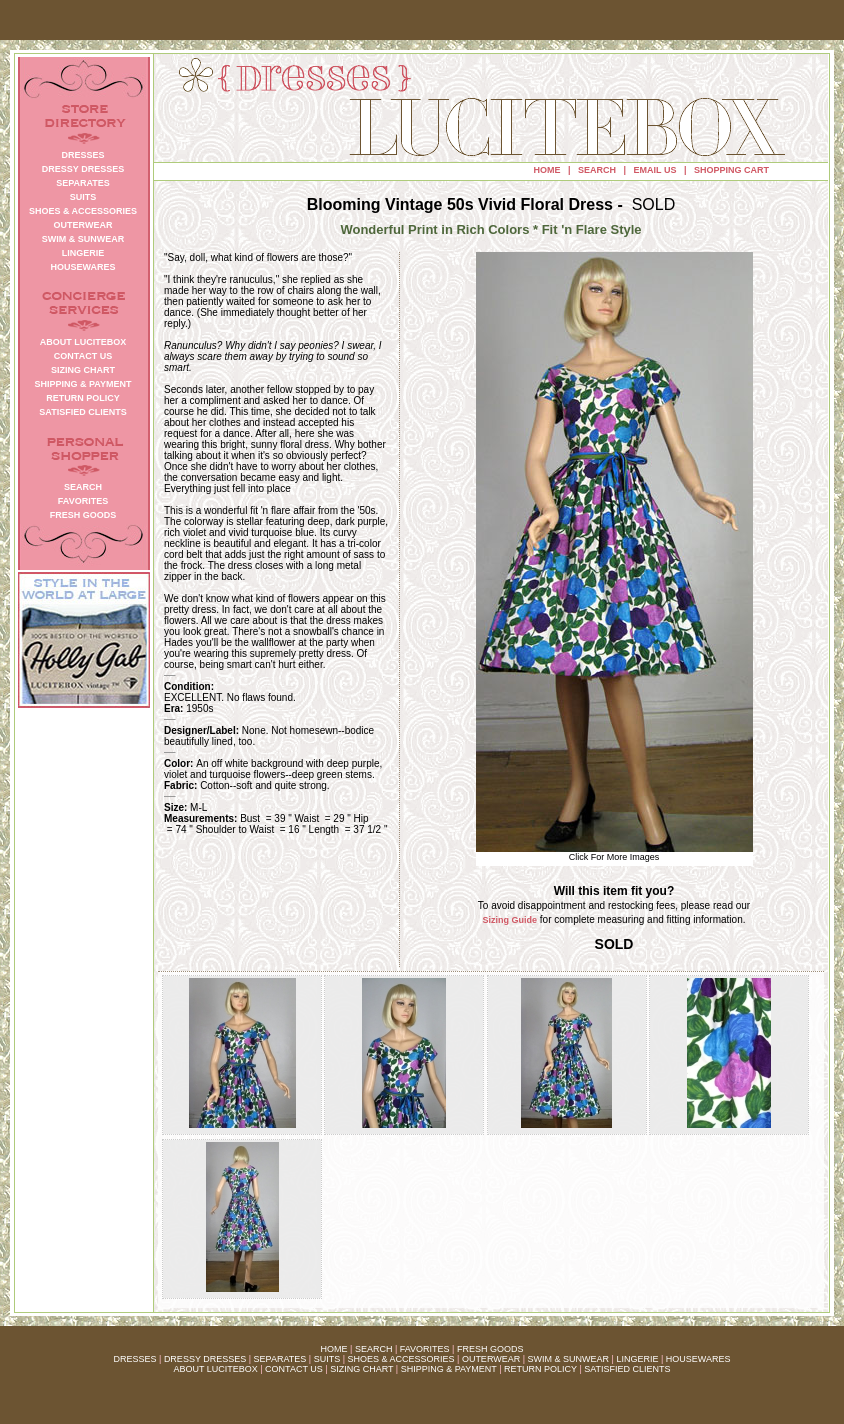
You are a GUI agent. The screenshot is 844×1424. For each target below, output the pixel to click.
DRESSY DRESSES (205, 1359)
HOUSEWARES (698, 1359)
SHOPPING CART (731, 170)
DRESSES (135, 1359)
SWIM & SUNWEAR (569, 1359)
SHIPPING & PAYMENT (449, 1369)
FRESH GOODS (490, 1349)
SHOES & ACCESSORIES (400, 1359)
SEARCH (597, 170)
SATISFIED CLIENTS (627, 1369)
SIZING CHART (361, 1369)
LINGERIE (637, 1359)
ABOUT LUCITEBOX (215, 1369)
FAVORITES (425, 1349)
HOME (547, 170)
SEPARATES (280, 1359)
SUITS (327, 1359)
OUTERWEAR (491, 1359)
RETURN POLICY (540, 1369)
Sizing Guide (510, 920)
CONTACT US (294, 1369)
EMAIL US (655, 170)
